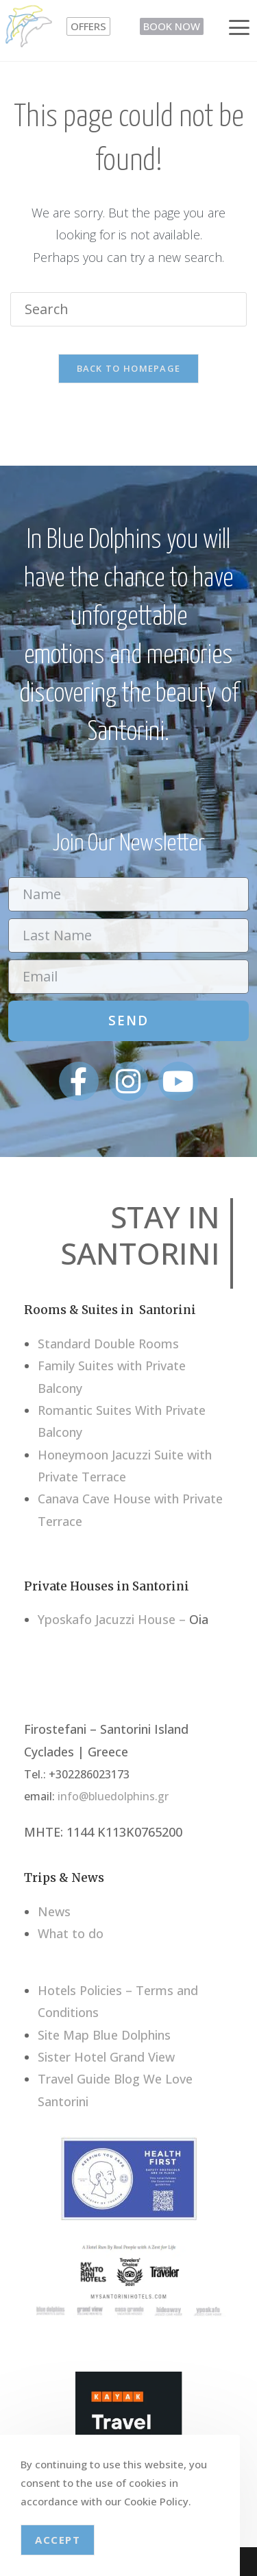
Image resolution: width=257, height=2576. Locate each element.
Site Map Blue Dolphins (104, 2035)
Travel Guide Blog (89, 2079)
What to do (70, 1933)
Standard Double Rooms (108, 1343)
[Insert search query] (128, 309)
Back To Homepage (129, 368)
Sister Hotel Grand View (106, 2057)
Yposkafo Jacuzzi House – (112, 1619)
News (54, 1911)
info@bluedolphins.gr (113, 1796)
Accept (57, 2540)
